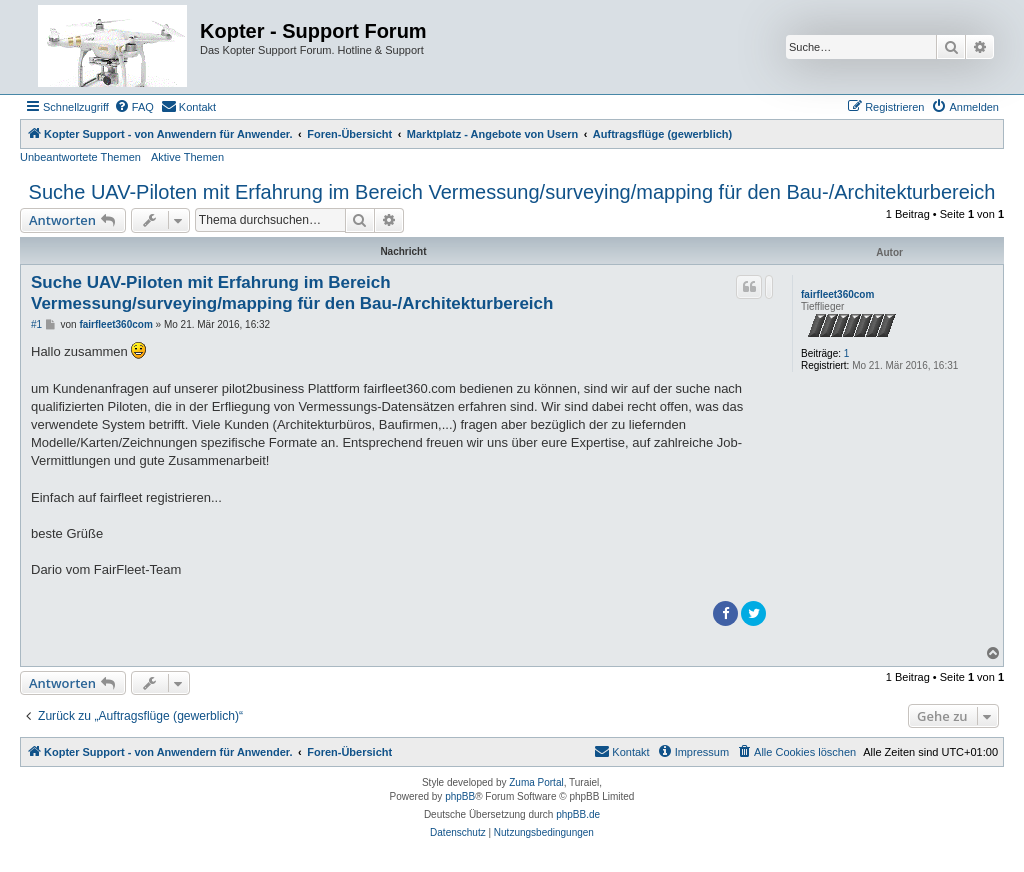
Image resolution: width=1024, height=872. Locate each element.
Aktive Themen (187, 157)
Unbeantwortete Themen (80, 157)
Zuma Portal (536, 782)
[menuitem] (134, 107)
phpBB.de (578, 814)
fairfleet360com (837, 294)
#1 (36, 324)
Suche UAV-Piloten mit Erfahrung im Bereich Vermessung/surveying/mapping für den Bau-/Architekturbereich (512, 192)
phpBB (460, 796)
